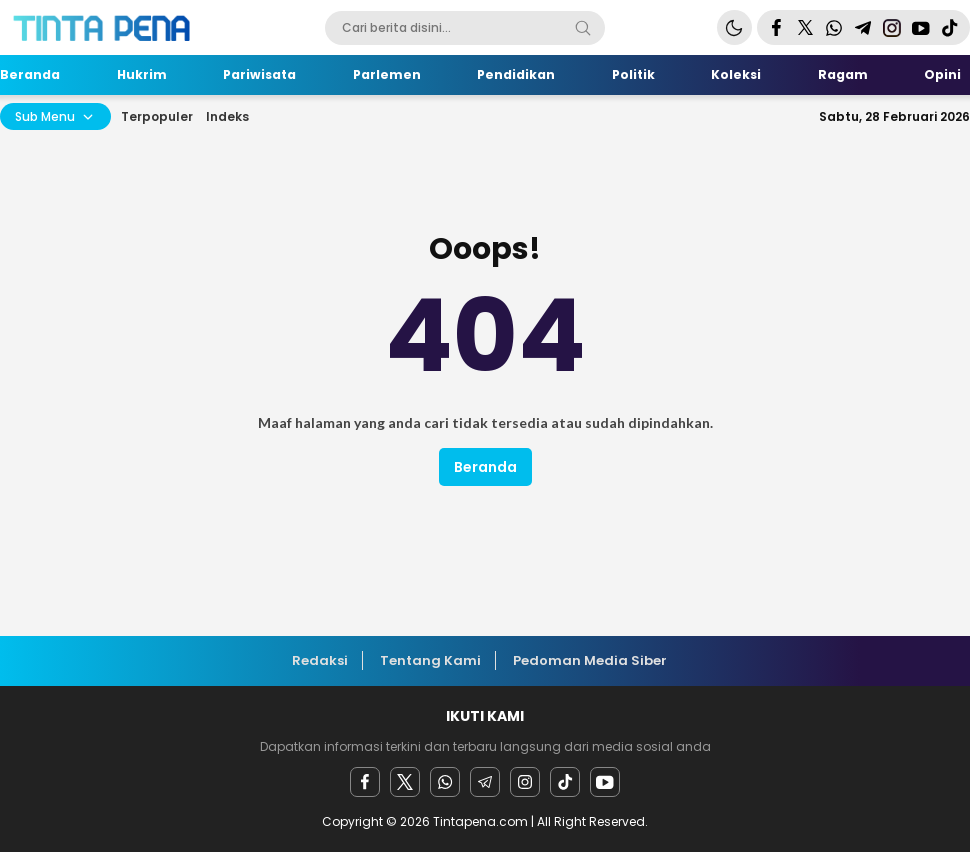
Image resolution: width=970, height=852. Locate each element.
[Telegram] (485, 782)
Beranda (485, 467)
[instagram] (525, 782)
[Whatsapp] (445, 782)
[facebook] (365, 782)
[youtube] (605, 782)
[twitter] (405, 782)
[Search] (583, 28)
